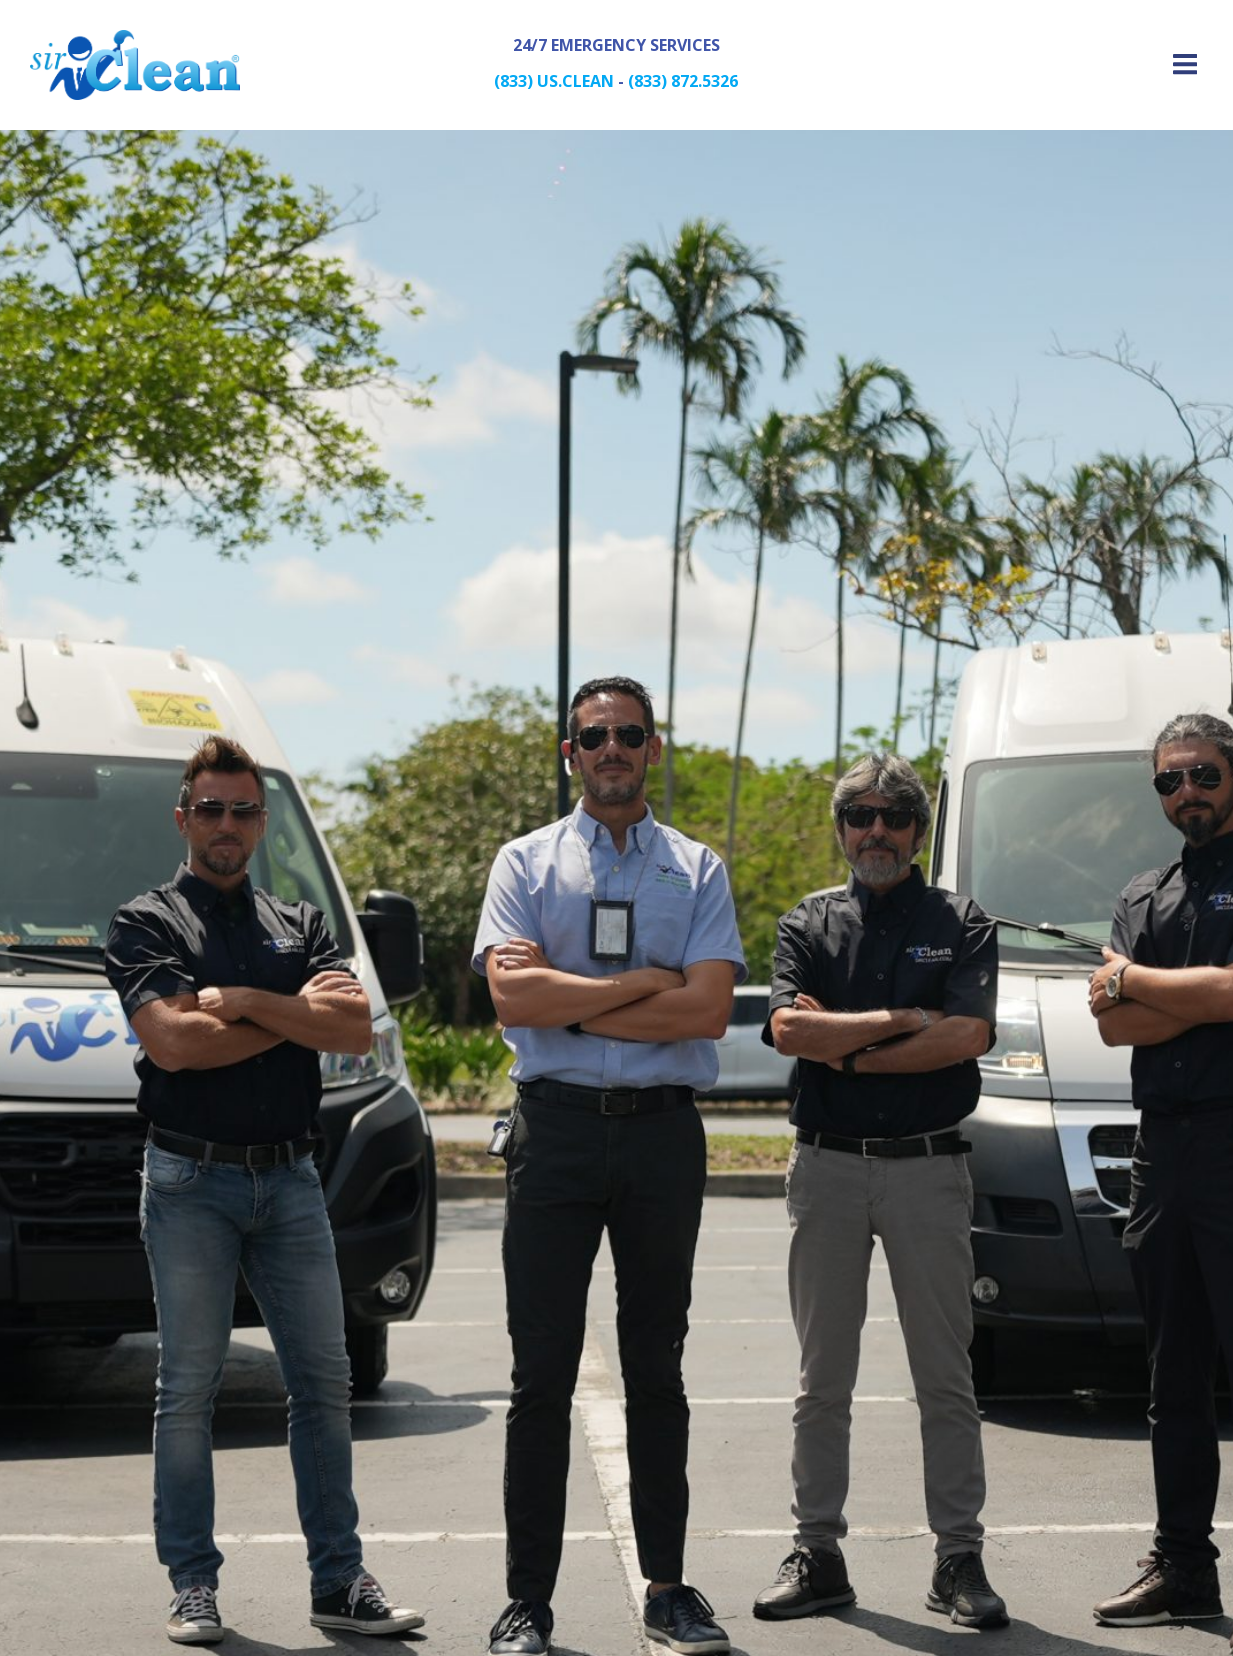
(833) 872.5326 (683, 81)
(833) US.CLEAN (554, 81)
